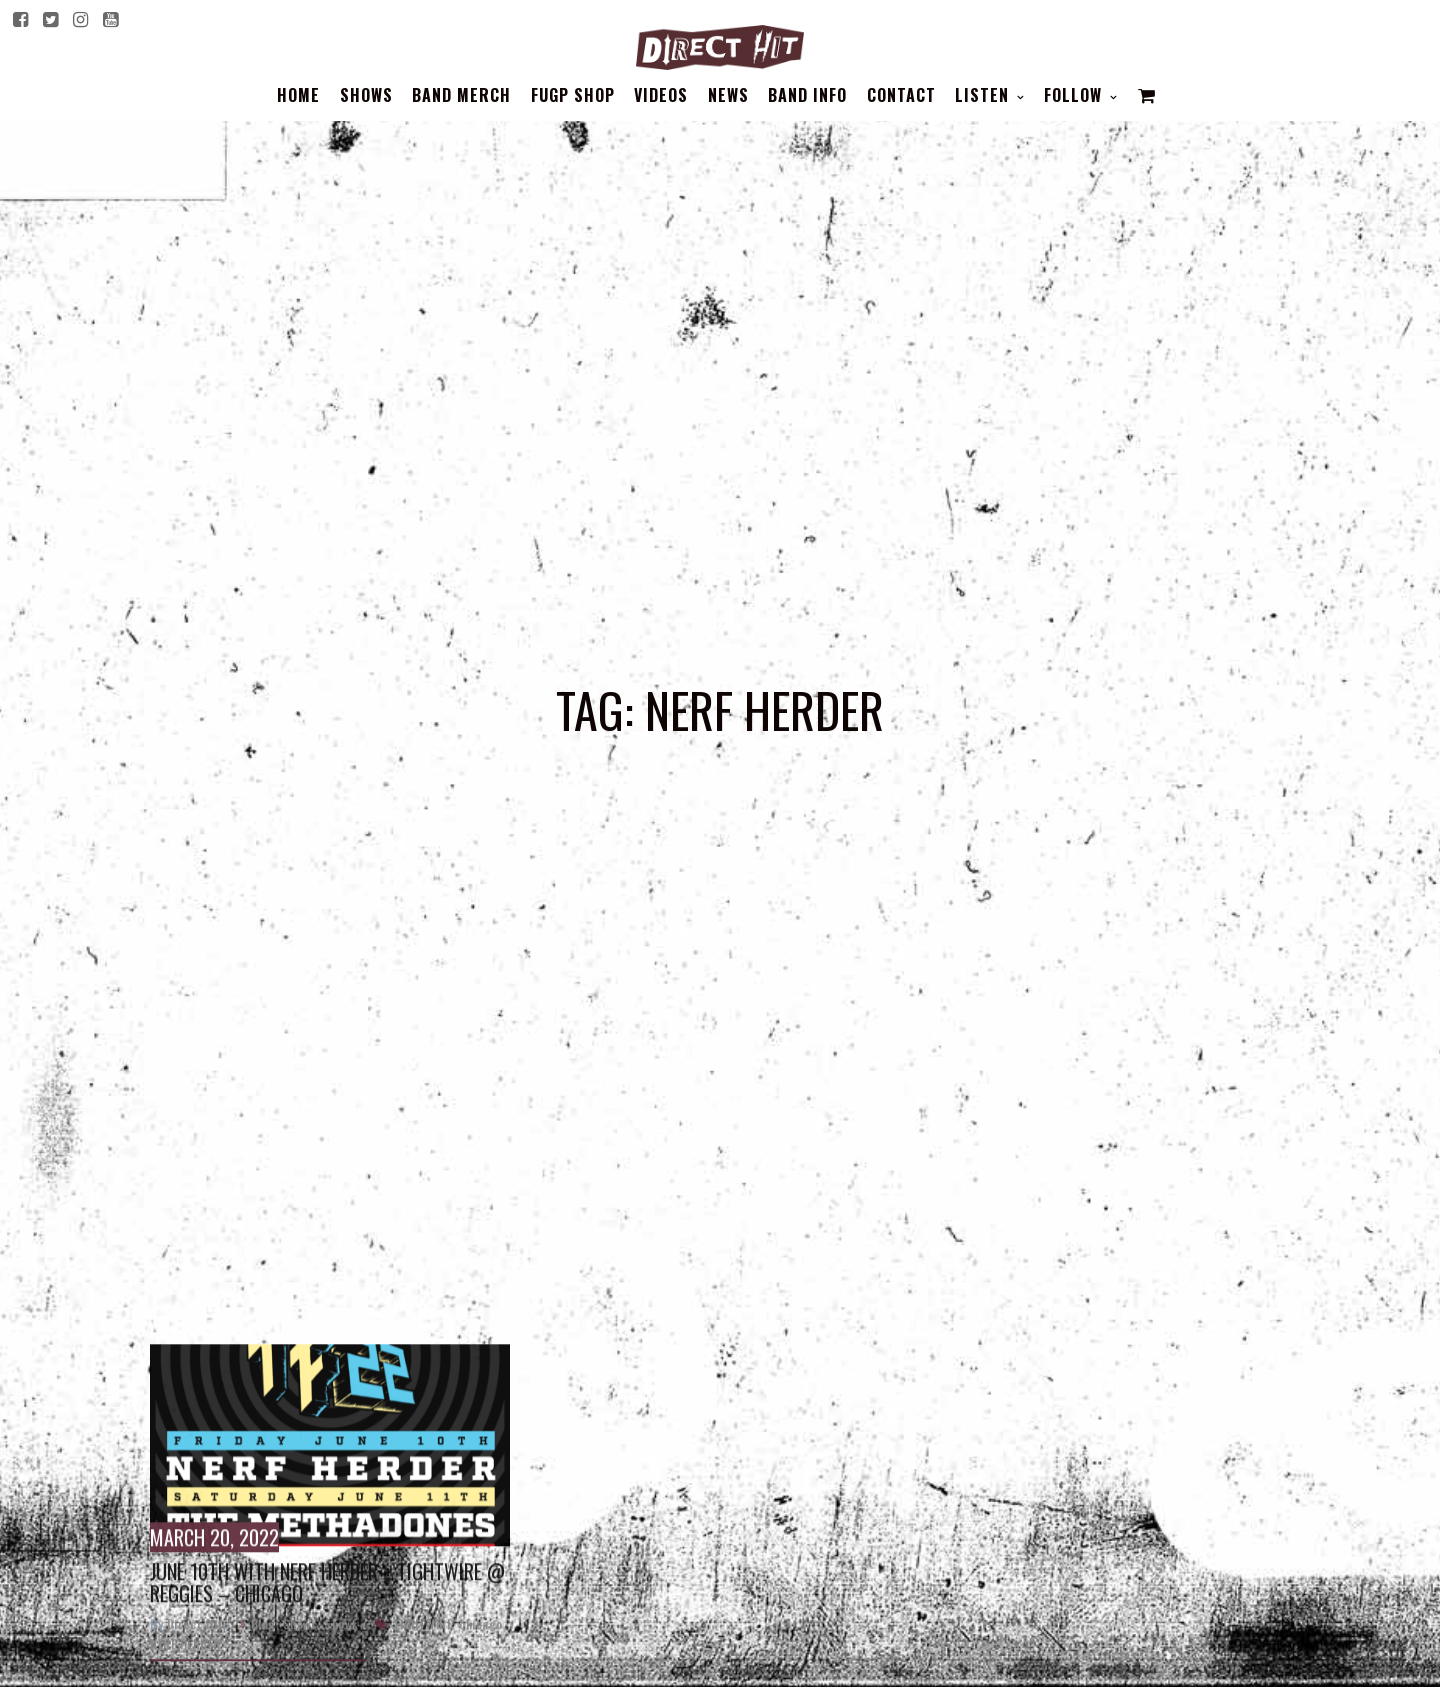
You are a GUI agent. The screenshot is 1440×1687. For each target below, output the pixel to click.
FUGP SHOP (573, 95)
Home (298, 95)
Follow (1075, 95)
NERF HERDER (185, 1669)
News (728, 95)
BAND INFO (807, 95)
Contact (901, 95)
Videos (661, 95)
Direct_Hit (195, 1649)
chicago (481, 1649)
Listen (984, 95)
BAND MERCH (461, 95)
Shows (366, 95)
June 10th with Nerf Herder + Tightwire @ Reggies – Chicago (327, 1608)
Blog (263, 1649)
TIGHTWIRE (423, 1649)
